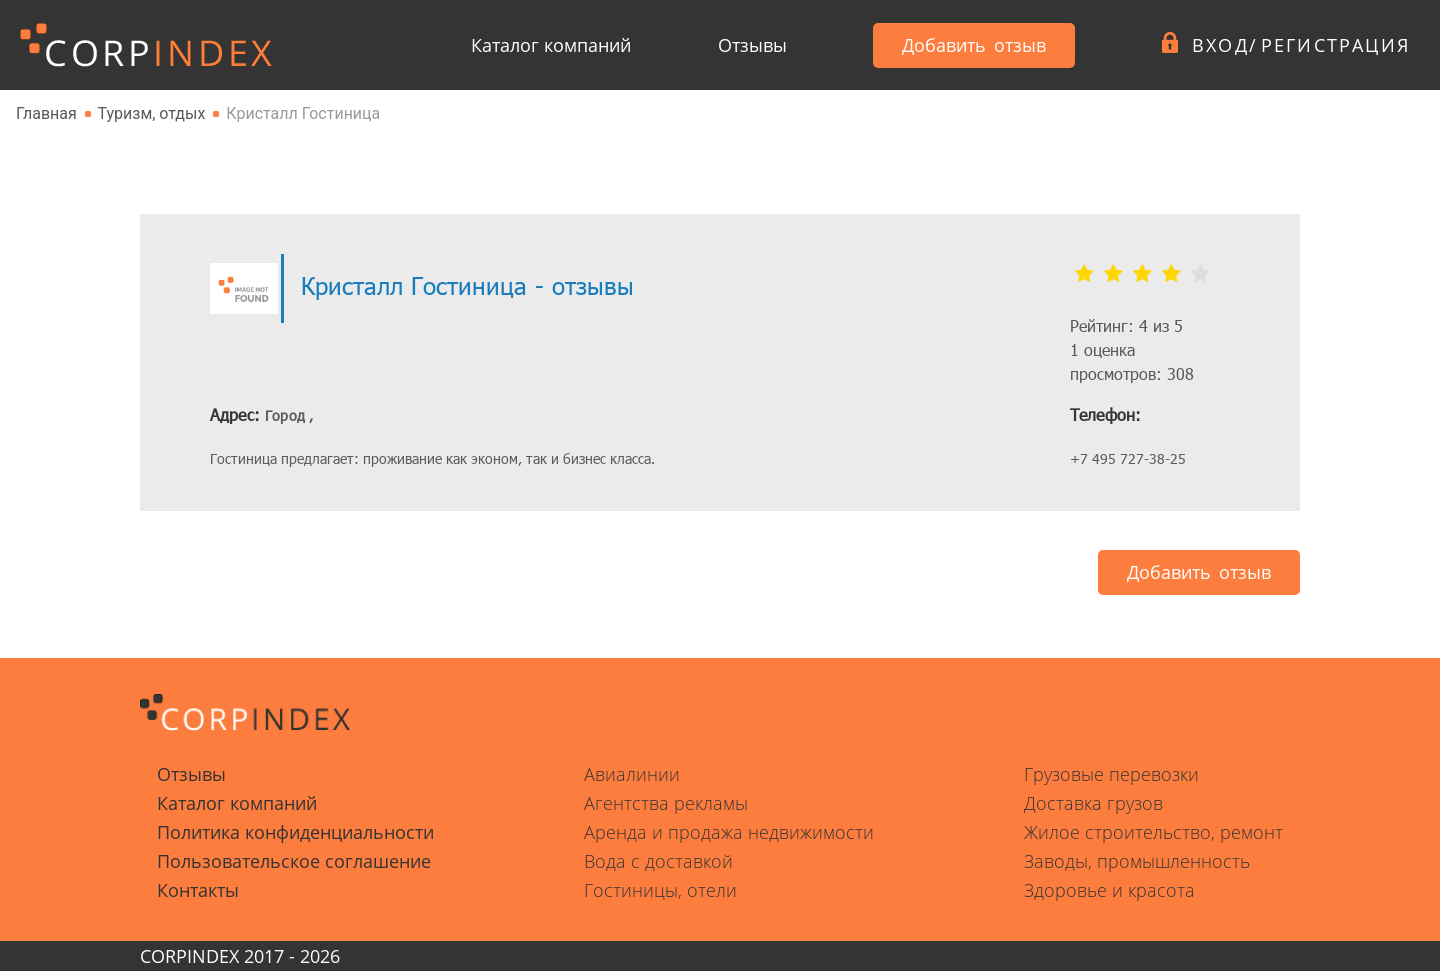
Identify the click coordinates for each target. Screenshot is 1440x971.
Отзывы (752, 45)
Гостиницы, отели (660, 890)
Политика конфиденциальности (295, 832)
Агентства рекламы (666, 803)
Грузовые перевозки (1111, 774)
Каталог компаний (551, 45)
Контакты (198, 890)
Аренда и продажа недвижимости (729, 832)
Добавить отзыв (974, 45)
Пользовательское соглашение (294, 861)
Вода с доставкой (658, 861)
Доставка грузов (1093, 803)
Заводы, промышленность (1137, 861)
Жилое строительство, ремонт (1153, 832)
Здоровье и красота (1109, 890)
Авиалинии (632, 774)
